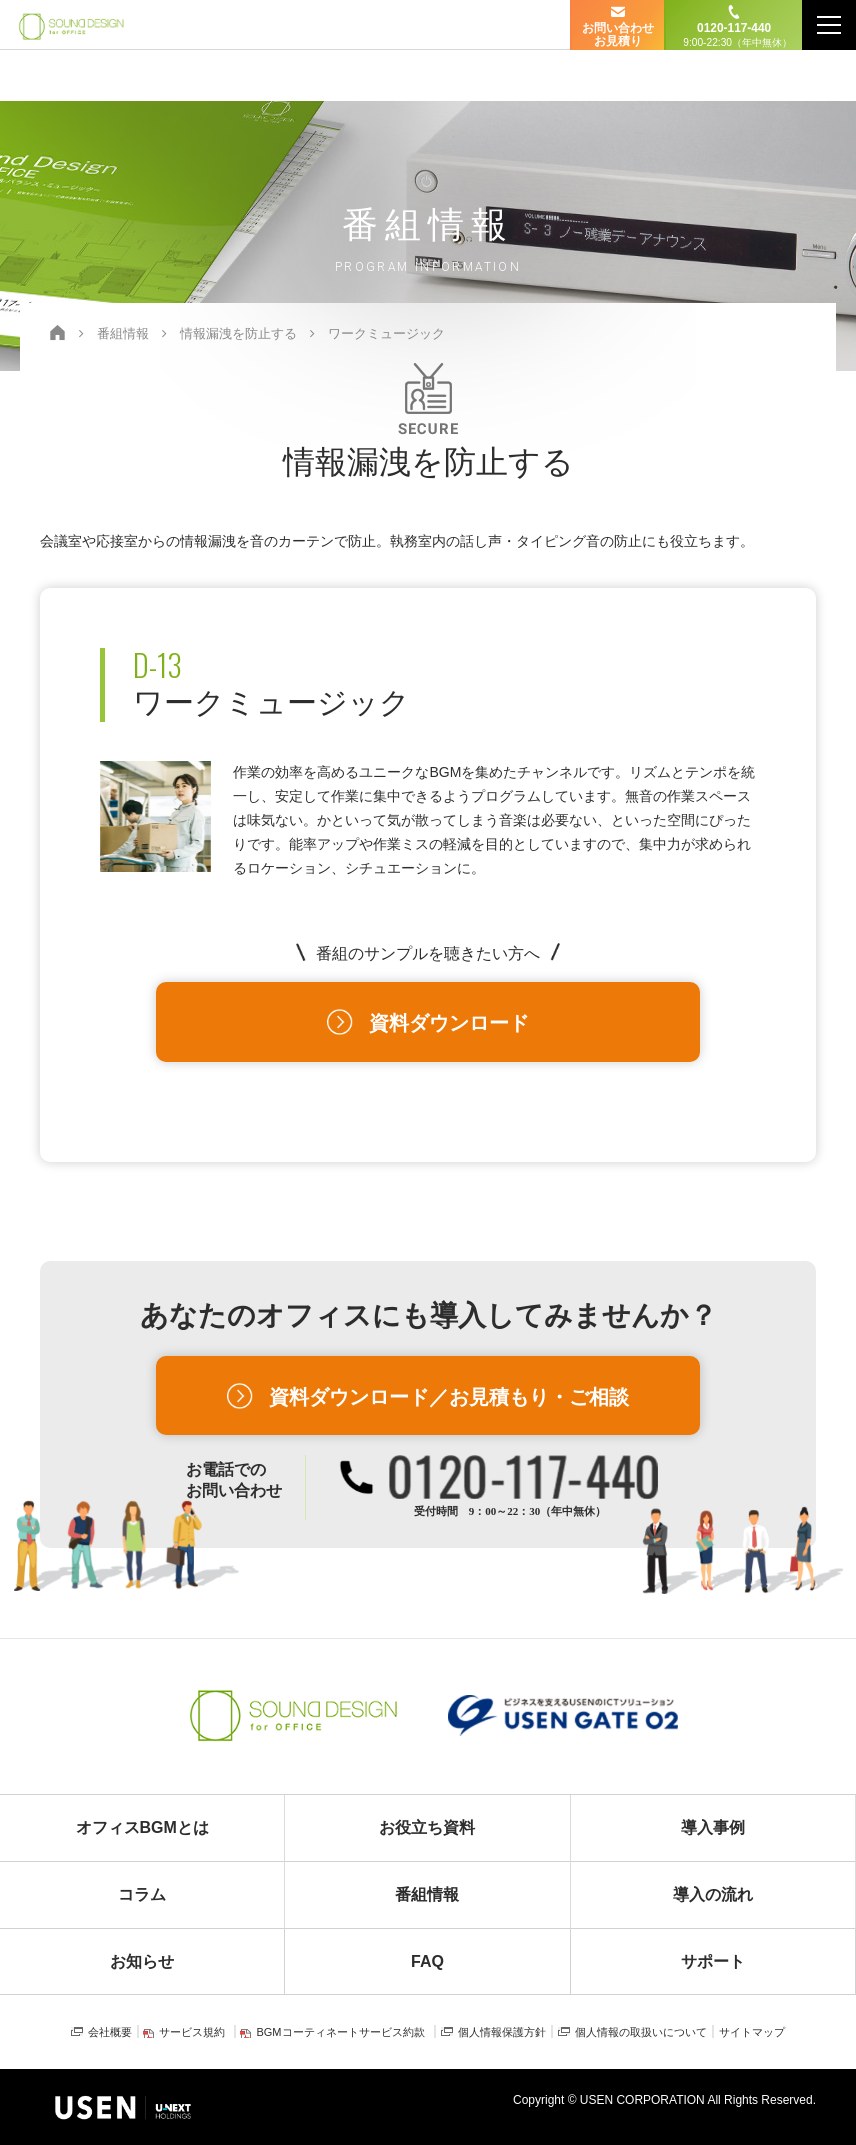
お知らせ (142, 1961)
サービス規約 (192, 2032)
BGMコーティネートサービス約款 (340, 2032)
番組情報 (427, 1894)
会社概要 (110, 2032)
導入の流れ (713, 1894)
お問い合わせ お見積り (618, 34)
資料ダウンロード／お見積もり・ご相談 (449, 1397)
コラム (142, 1894)
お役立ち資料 (427, 1827)
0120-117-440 (734, 34)
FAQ (427, 1961)
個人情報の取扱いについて (641, 2032)
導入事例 (713, 1827)
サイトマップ (752, 2032)
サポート (713, 1961)
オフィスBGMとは (142, 1827)
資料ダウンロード (449, 1023)
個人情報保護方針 (502, 2032)
